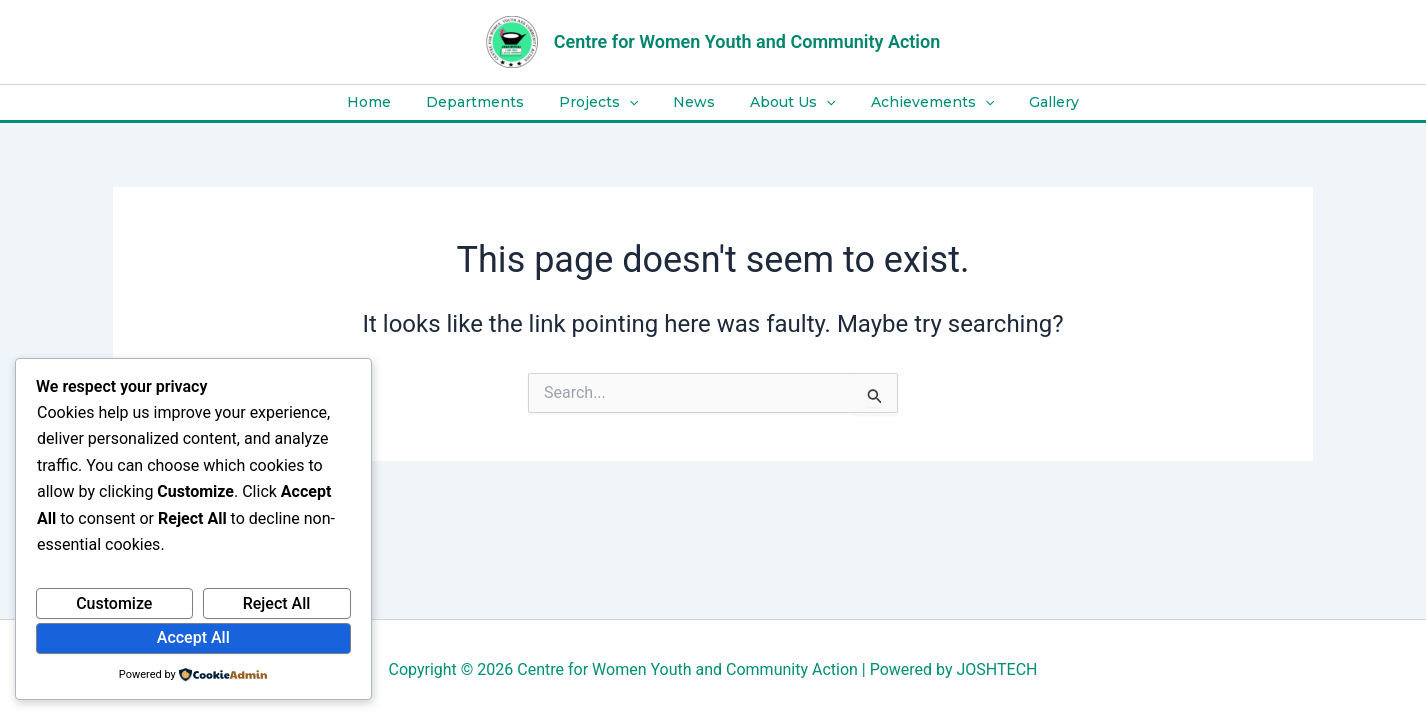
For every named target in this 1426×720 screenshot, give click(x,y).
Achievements (918, 102)
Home (390, 102)
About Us (785, 102)
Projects (605, 102)
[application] (636, 102)
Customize (114, 603)
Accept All (193, 637)
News (694, 102)
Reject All (277, 603)
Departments (489, 102)
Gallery (1033, 102)
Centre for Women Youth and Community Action (747, 41)
